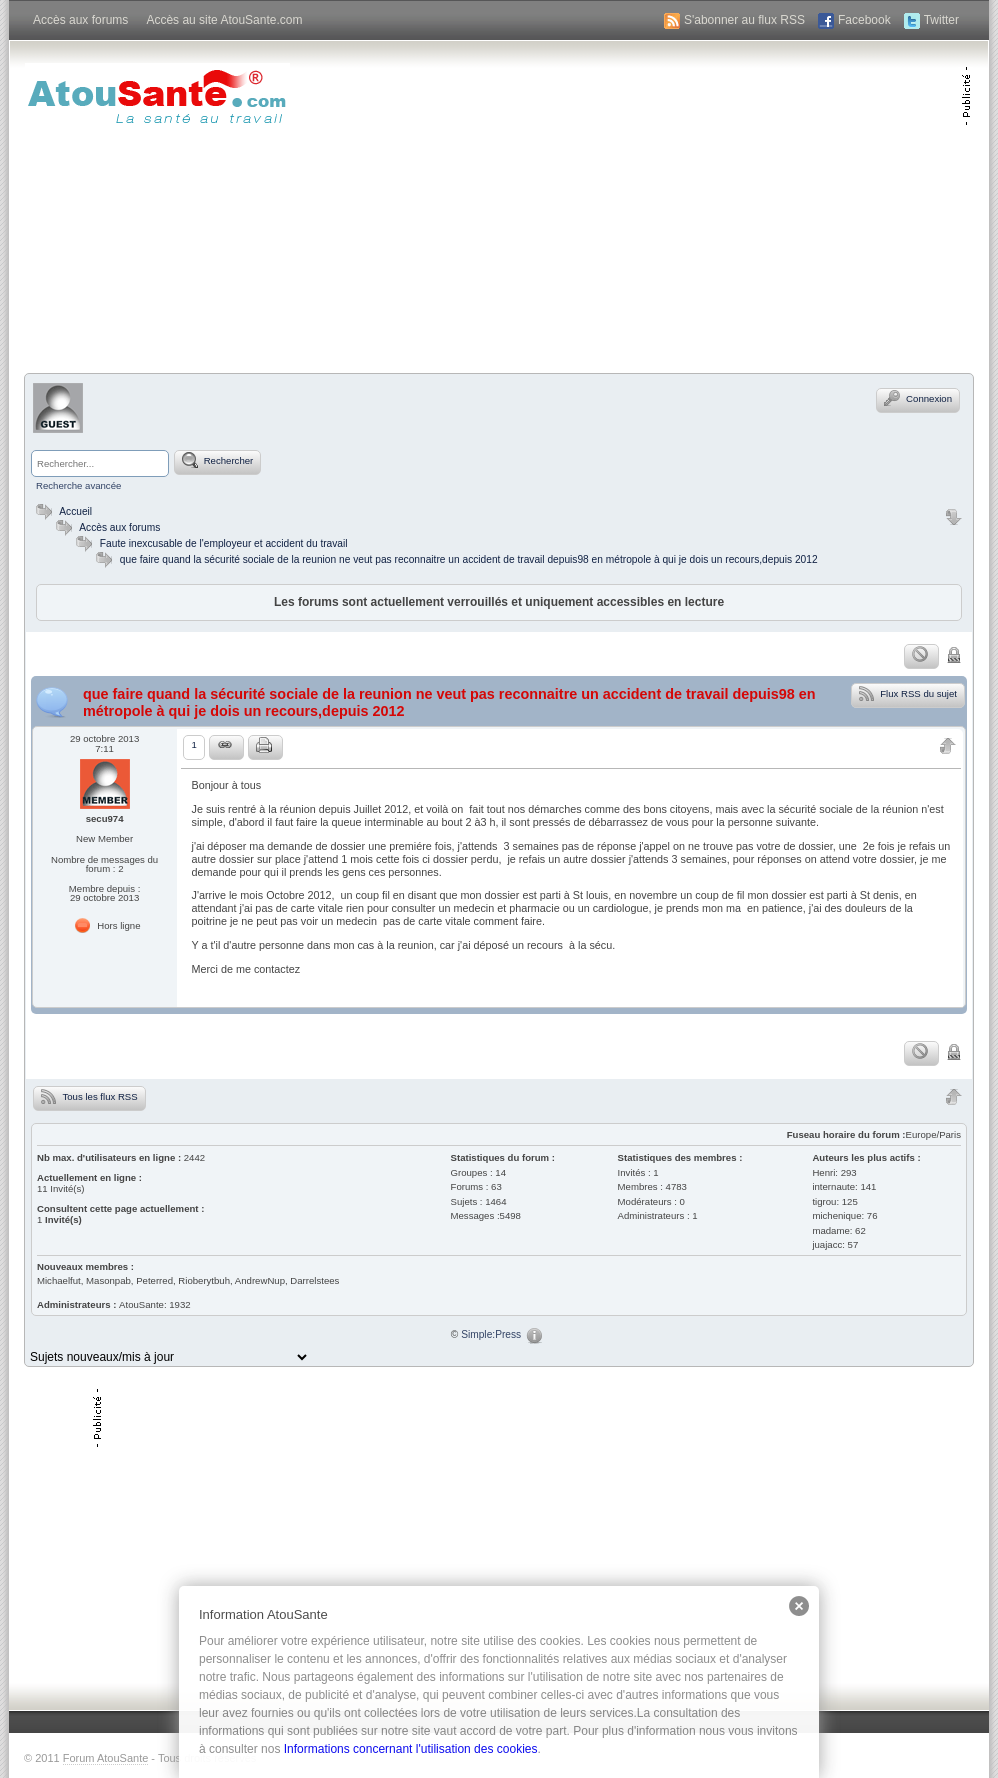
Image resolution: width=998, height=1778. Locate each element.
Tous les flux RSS (89, 1096)
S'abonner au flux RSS (744, 20)
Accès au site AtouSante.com (224, 20)
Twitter (941, 20)
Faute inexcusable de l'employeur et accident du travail (224, 543)
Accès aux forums (80, 20)
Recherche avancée (78, 485)
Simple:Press (491, 1334)
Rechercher (217, 460)
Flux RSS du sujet (908, 693)
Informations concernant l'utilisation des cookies (411, 1749)
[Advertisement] (727, 205)
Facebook (864, 20)
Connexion (918, 398)
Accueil (61, 511)
